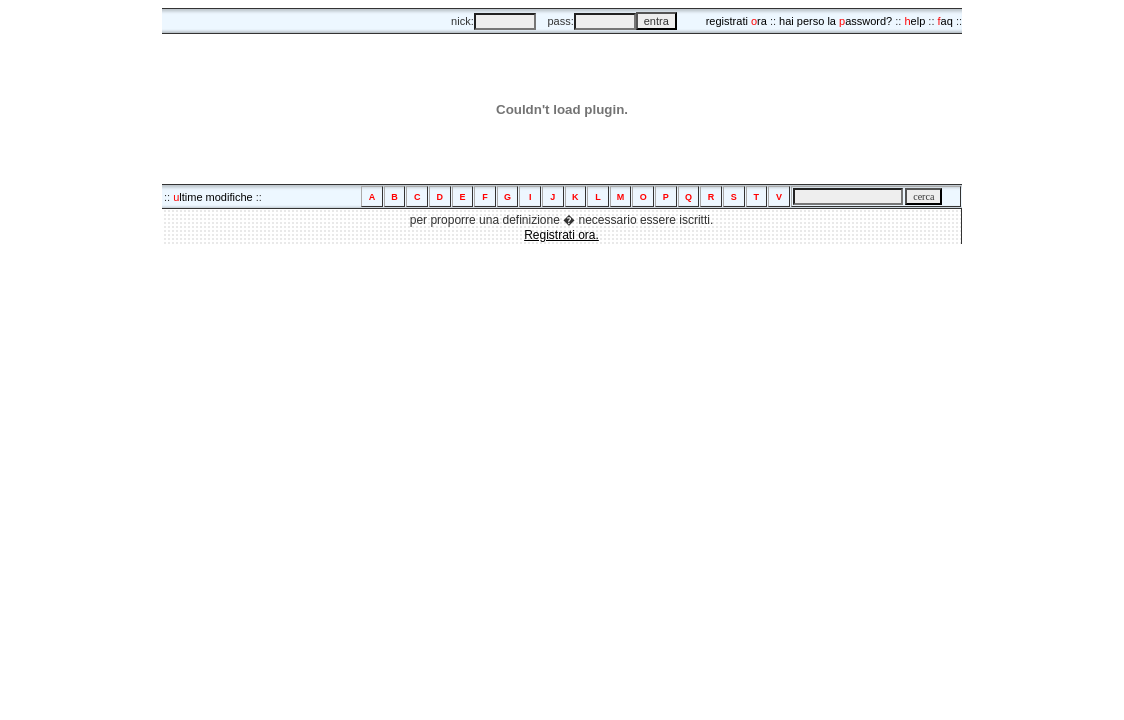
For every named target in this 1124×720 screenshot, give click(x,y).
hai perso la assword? (835, 21)
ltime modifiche (212, 197)
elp (914, 21)
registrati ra (736, 21)
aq (945, 21)
